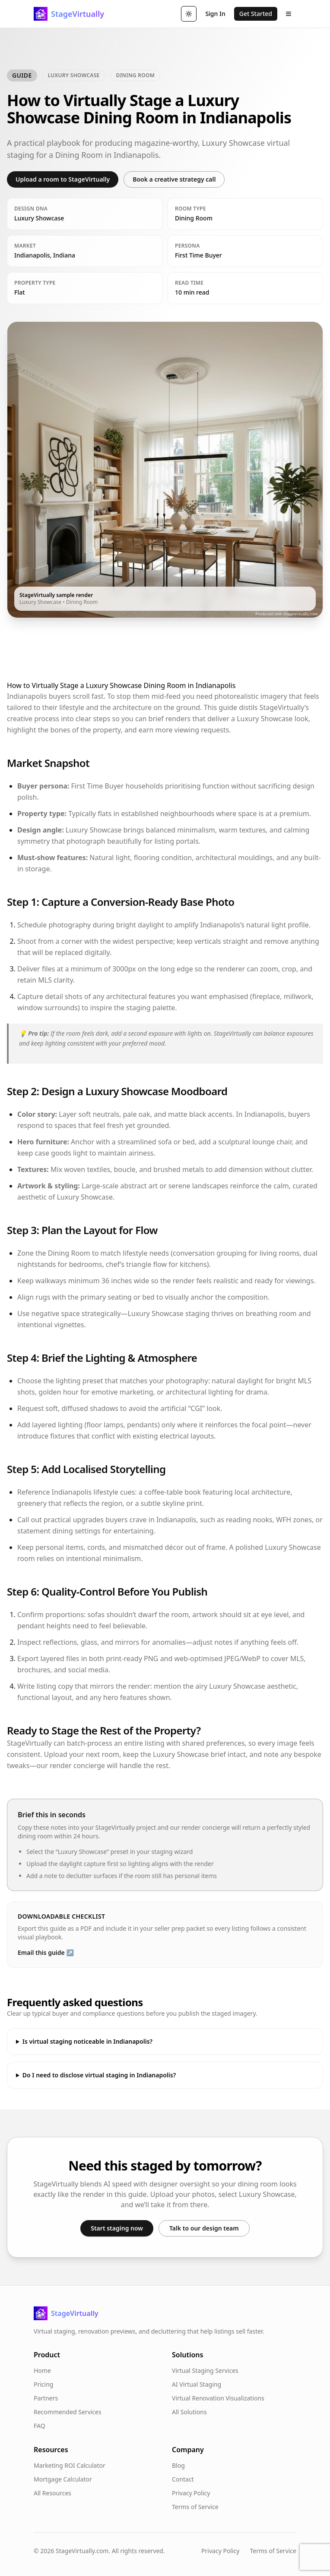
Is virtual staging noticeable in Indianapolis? (87, 2041)
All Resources (52, 2493)
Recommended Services (68, 2412)
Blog (178, 2465)
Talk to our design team (204, 2228)
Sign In (215, 13)
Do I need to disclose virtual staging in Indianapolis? (99, 2075)
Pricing (43, 2384)
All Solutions (189, 2412)
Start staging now (117, 2228)
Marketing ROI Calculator (69, 2465)
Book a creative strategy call (174, 179)
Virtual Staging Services (205, 2370)
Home (42, 2370)
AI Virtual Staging (196, 2384)
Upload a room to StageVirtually (63, 179)
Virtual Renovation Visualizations (218, 2398)
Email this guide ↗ (46, 1952)
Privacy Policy (191, 2493)
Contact (183, 2479)
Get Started (255, 13)
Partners (46, 2398)
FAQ (39, 2426)
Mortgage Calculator (63, 2479)
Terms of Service (195, 2507)
